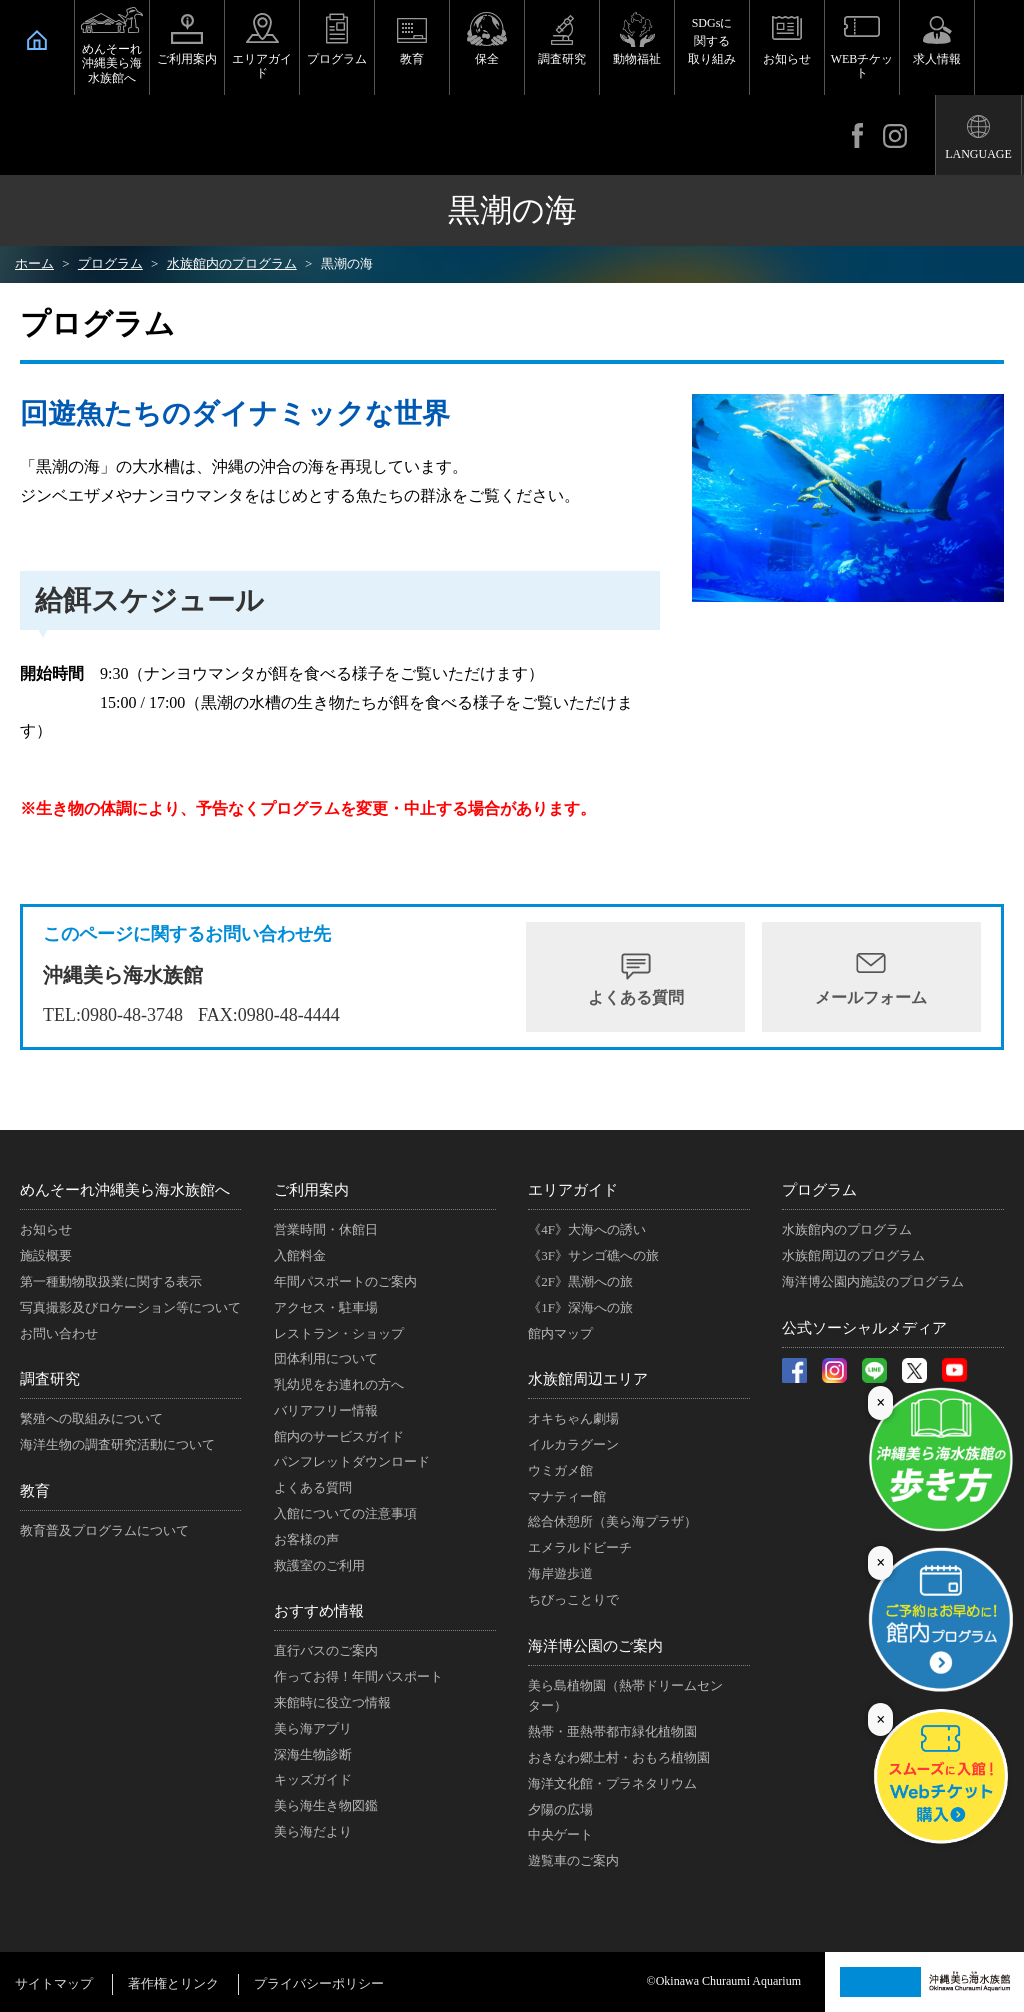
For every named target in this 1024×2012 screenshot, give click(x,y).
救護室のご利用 (319, 1565)
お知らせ (787, 59)
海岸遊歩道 (560, 1573)
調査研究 (562, 59)
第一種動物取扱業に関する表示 (111, 1281)
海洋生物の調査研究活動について (117, 1444)
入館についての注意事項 (345, 1513)
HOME (37, 40)
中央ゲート (560, 1834)
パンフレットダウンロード (352, 1461)
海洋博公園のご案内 (595, 1646)
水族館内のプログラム (847, 1229)
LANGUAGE (978, 154)
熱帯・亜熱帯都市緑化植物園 (612, 1731)
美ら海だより (313, 1831)
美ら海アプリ (313, 1728)
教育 (412, 59)
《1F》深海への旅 (580, 1307)
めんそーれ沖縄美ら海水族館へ (112, 63)
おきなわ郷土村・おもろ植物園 (619, 1757)
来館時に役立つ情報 (332, 1702)
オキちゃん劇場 (573, 1418)
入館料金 (300, 1255)
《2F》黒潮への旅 (580, 1281)
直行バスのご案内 (326, 1650)
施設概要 (46, 1255)
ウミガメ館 (560, 1470)
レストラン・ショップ (339, 1333)
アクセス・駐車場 (326, 1307)
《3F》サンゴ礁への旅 (593, 1255)
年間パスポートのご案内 (345, 1281)
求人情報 (937, 59)
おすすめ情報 (319, 1611)
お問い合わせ (59, 1333)
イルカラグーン (573, 1444)
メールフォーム (871, 997)
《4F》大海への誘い (587, 1229)
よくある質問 (636, 997)
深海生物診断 (313, 1754)
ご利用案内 (187, 59)
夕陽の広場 (560, 1809)
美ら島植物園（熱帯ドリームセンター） (625, 1696)
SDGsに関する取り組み (712, 41)
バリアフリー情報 (326, 1410)
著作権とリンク (173, 1983)
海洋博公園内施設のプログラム (873, 1281)
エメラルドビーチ (580, 1547)
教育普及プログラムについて (104, 1530)
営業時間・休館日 (326, 1229)
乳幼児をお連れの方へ (339, 1384)
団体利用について (326, 1358)
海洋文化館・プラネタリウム (612, 1783)
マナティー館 (567, 1496)
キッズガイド (313, 1779)
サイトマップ (54, 1983)
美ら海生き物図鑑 (326, 1805)
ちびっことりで (573, 1599)
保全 (487, 59)
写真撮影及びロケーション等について (130, 1307)
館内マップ (560, 1333)
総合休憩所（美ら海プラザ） (612, 1521)
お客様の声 (306, 1539)
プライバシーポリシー (319, 1983)
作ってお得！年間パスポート (358, 1676)
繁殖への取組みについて (91, 1418)
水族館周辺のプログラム (853, 1255)
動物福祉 (637, 59)
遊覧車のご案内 (573, 1860)
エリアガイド (262, 66)
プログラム (337, 59)
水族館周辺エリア (588, 1379)
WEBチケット (862, 66)
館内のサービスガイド (339, 1436)
